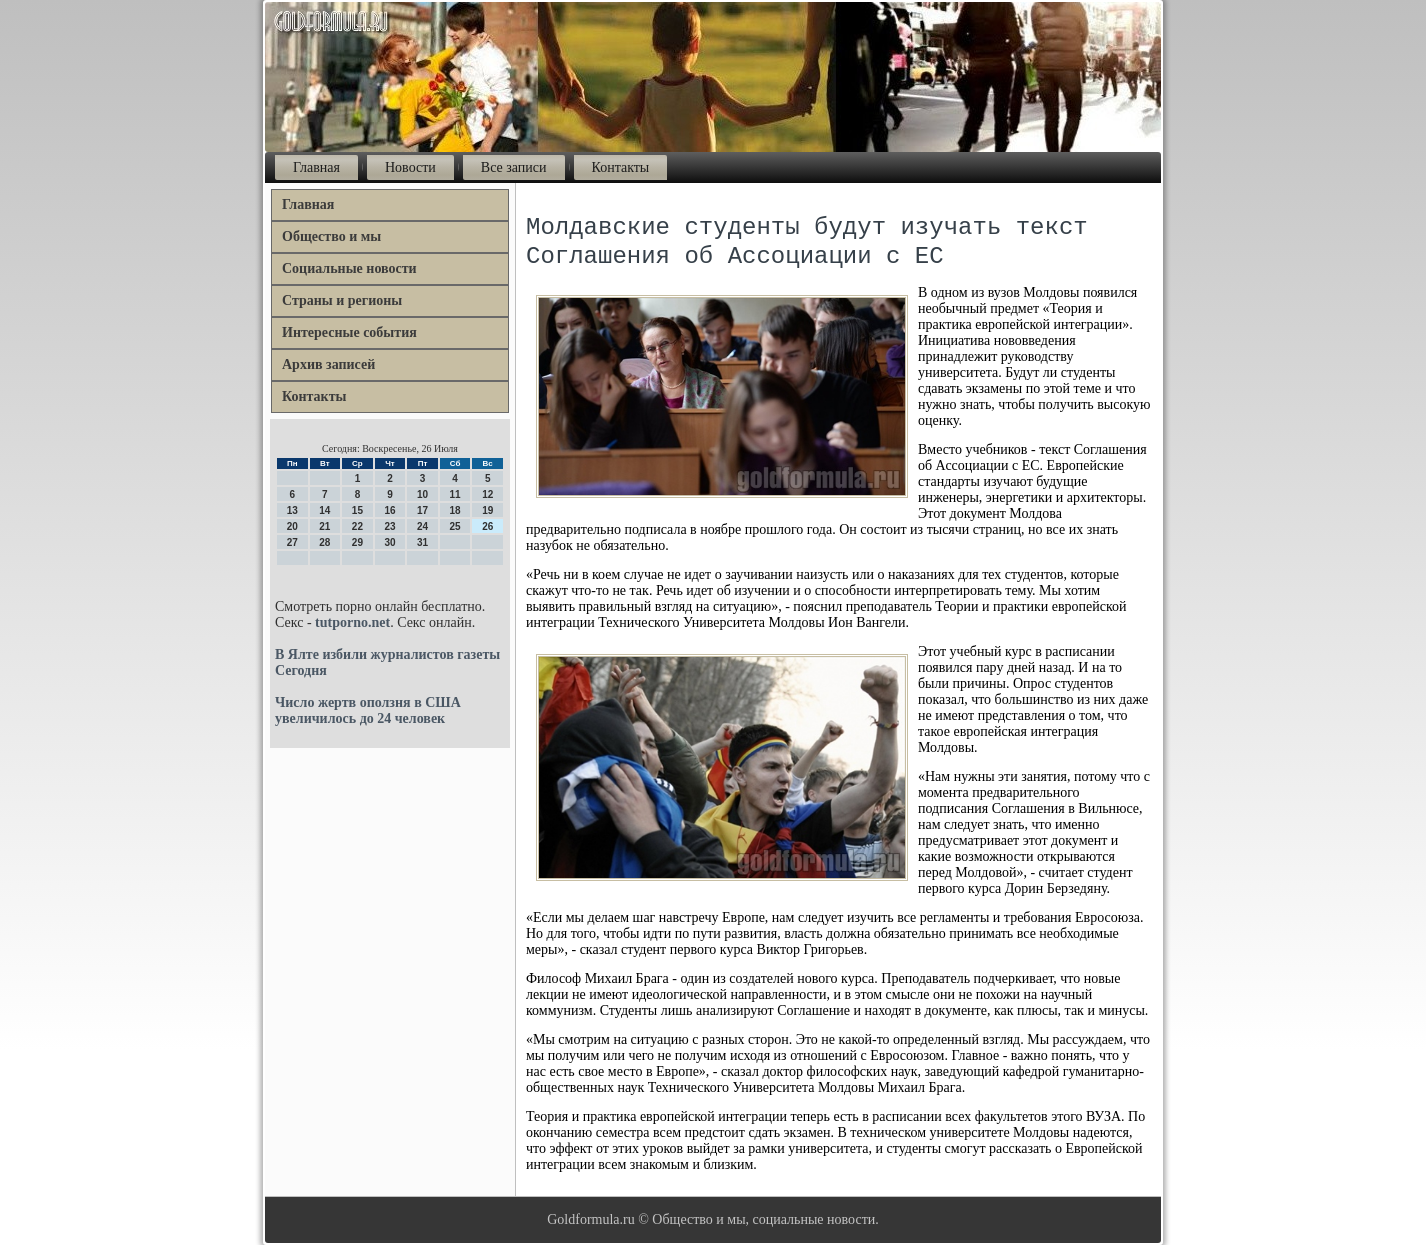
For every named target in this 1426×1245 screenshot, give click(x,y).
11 (455, 494)
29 (357, 542)
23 (389, 526)
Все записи (514, 167)
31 (422, 542)
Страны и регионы (342, 300)
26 (487, 526)
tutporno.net (352, 622)
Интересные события (349, 332)
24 (422, 526)
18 (455, 510)
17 (422, 510)
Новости (410, 167)
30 (389, 542)
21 (324, 526)
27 (292, 542)
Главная (316, 167)
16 (389, 510)
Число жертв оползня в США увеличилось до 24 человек (368, 710)
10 (422, 494)
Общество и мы (331, 236)
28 (324, 542)
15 (357, 510)
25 (455, 526)
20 (292, 526)
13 (292, 510)
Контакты (621, 167)
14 (324, 510)
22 (357, 526)
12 (487, 494)
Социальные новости (349, 268)
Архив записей (328, 364)
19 (487, 510)
